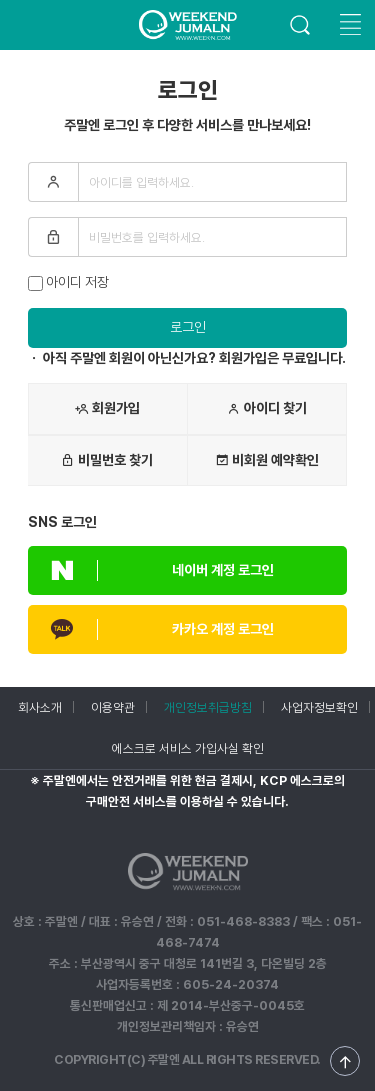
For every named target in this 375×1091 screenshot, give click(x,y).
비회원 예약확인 (267, 460)
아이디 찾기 (267, 409)
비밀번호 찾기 (107, 460)
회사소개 (40, 707)
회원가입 (107, 409)
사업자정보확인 (319, 707)
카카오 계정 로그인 (151, 629)
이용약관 (113, 707)
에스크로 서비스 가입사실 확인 (188, 748)
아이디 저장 (68, 282)
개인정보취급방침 (208, 707)
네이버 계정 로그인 (151, 570)
